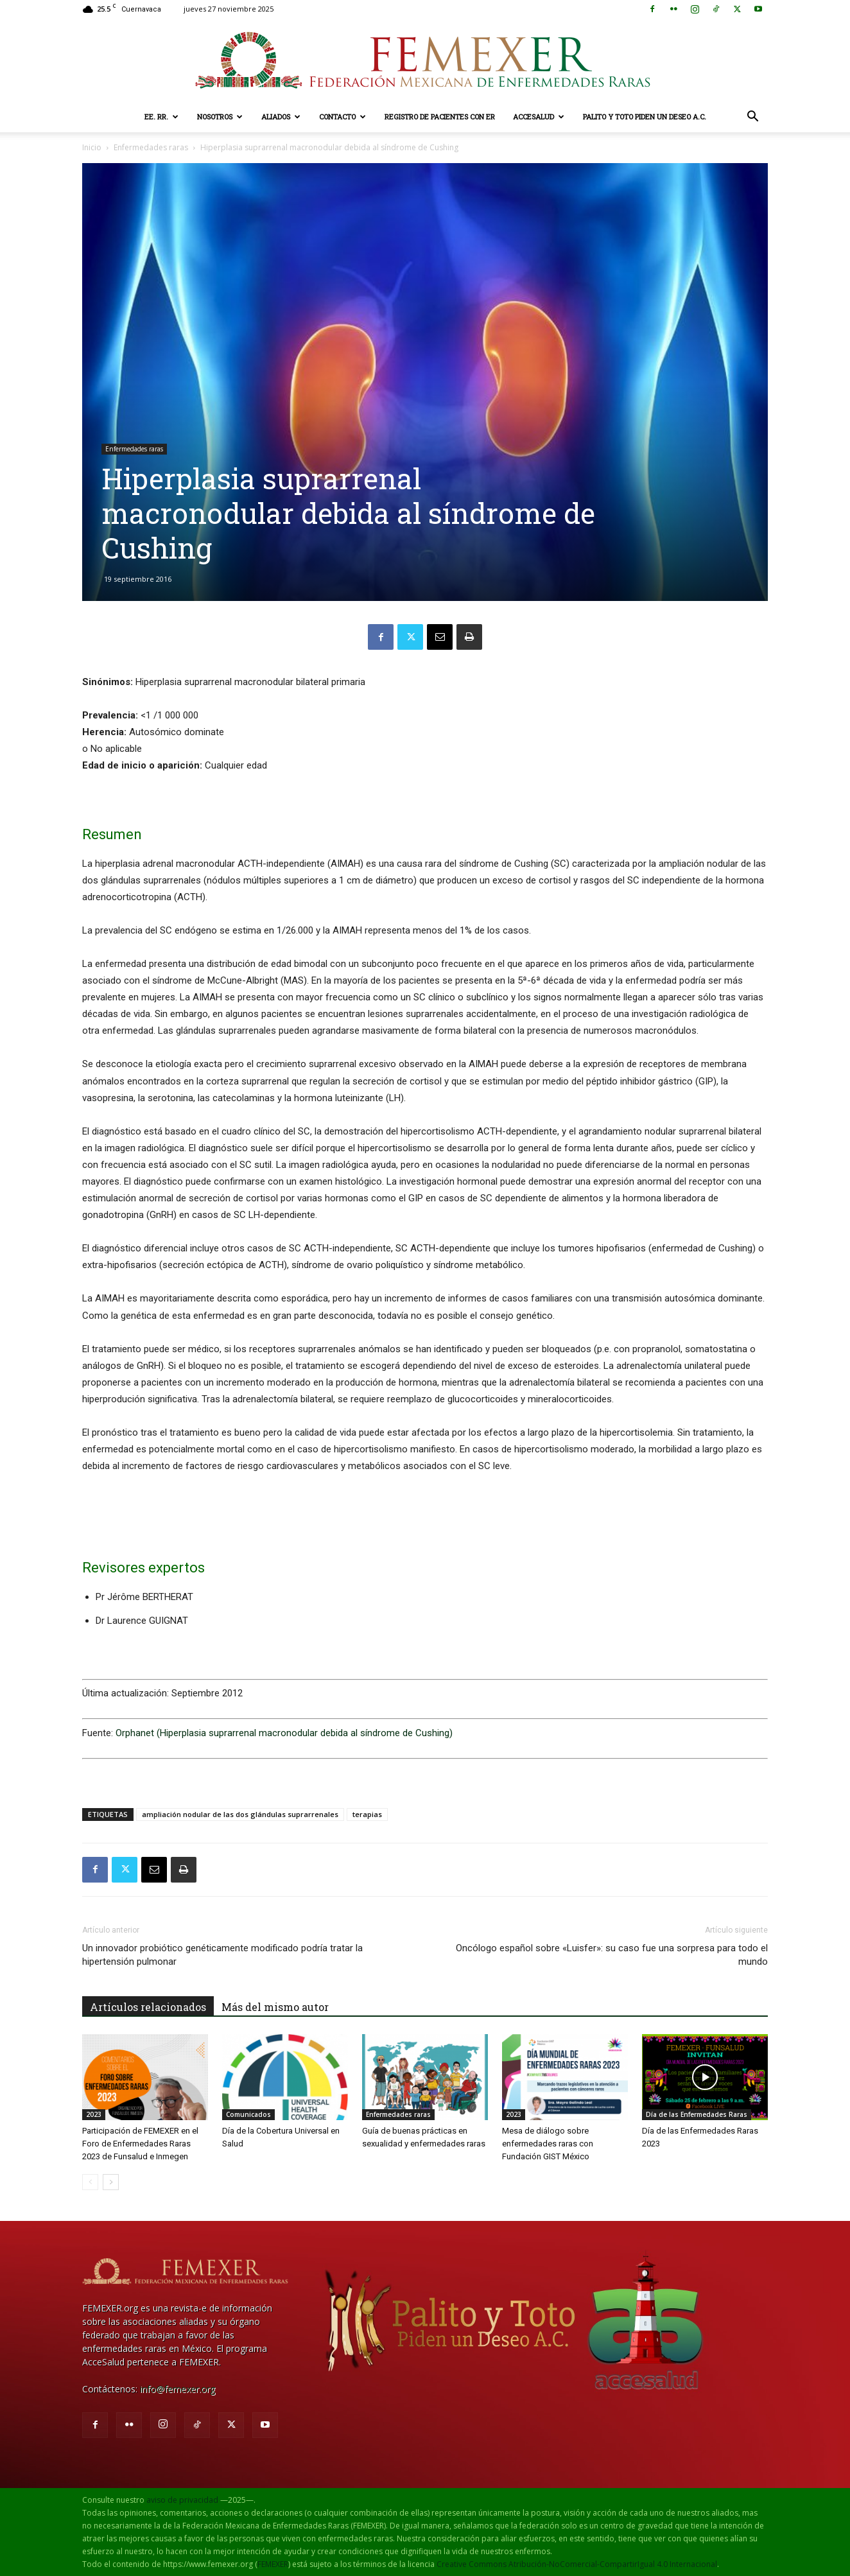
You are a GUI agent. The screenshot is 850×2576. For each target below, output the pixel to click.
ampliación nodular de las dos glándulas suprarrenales (240, 1814)
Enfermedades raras (151, 147)
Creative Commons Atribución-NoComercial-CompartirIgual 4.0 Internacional (577, 2564)
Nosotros (220, 116)
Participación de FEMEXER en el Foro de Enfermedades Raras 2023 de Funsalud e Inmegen (140, 2143)
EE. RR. (161, 116)
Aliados (280, 116)
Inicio (91, 147)
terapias (367, 1814)
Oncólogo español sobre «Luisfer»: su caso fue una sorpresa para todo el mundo (612, 1954)
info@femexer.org (177, 2389)
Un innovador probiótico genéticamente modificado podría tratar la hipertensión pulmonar (222, 1954)
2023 (93, 2114)
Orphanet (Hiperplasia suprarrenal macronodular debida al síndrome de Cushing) (284, 1733)
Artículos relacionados (148, 2007)
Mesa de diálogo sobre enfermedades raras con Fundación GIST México (547, 2143)
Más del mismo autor (275, 2007)
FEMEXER (272, 2564)
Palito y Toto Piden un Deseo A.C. (644, 116)
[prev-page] (90, 2182)
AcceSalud (538, 116)
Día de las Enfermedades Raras (696, 2114)
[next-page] (111, 2182)
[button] (752, 118)
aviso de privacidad (182, 2499)
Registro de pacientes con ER (440, 116)
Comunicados (248, 2114)
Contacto (342, 116)
